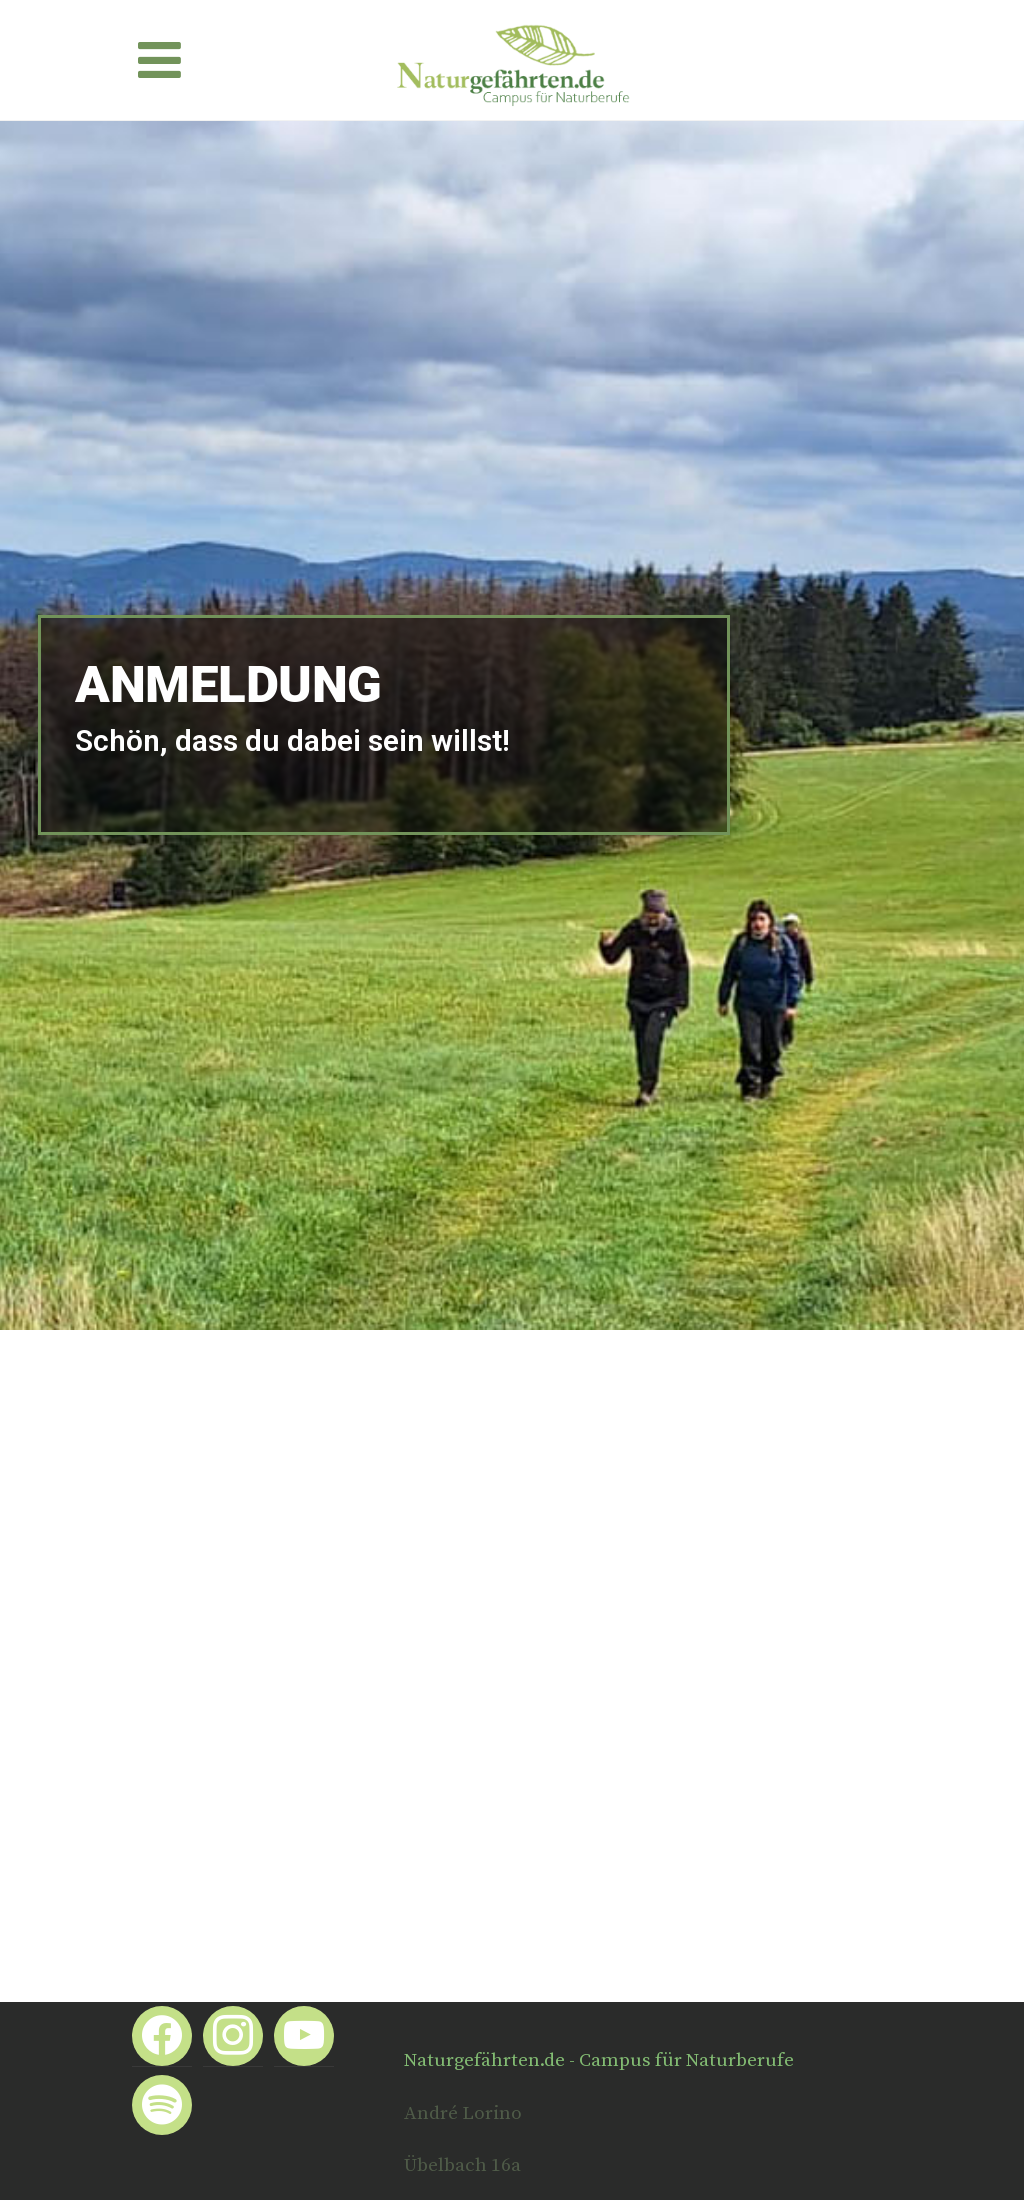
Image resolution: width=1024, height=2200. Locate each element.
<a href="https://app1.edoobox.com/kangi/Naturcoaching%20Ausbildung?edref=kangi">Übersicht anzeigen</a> (512, 1630)
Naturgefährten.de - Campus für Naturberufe (599, 2060)
